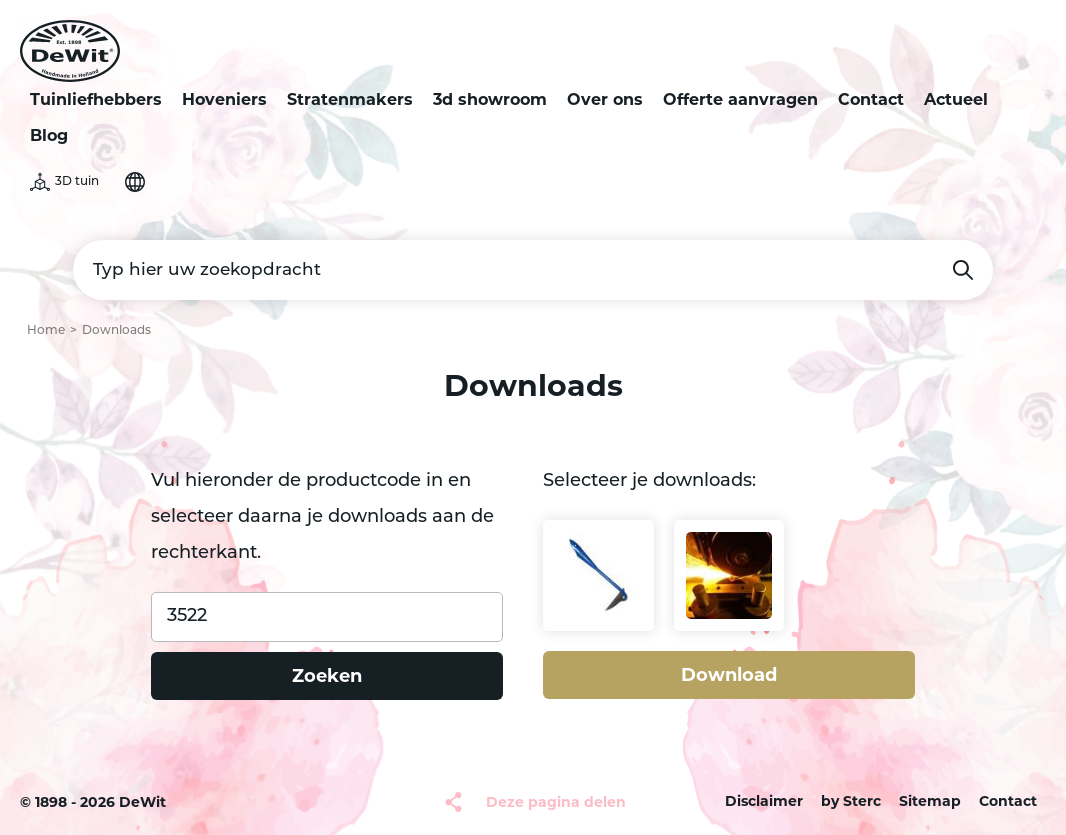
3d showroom (490, 99)
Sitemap (930, 801)
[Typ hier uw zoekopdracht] (533, 270)
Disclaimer (764, 801)
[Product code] (327, 617)
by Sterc (851, 801)
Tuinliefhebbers (96, 99)
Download (729, 675)
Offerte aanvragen (740, 99)
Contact (871, 99)
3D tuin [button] (77, 182)
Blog (49, 135)
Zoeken (963, 270)
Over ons (605, 99)
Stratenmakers (350, 99)
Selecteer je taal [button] (135, 182)
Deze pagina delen (556, 802)
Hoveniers (224, 99)
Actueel (956, 99)
